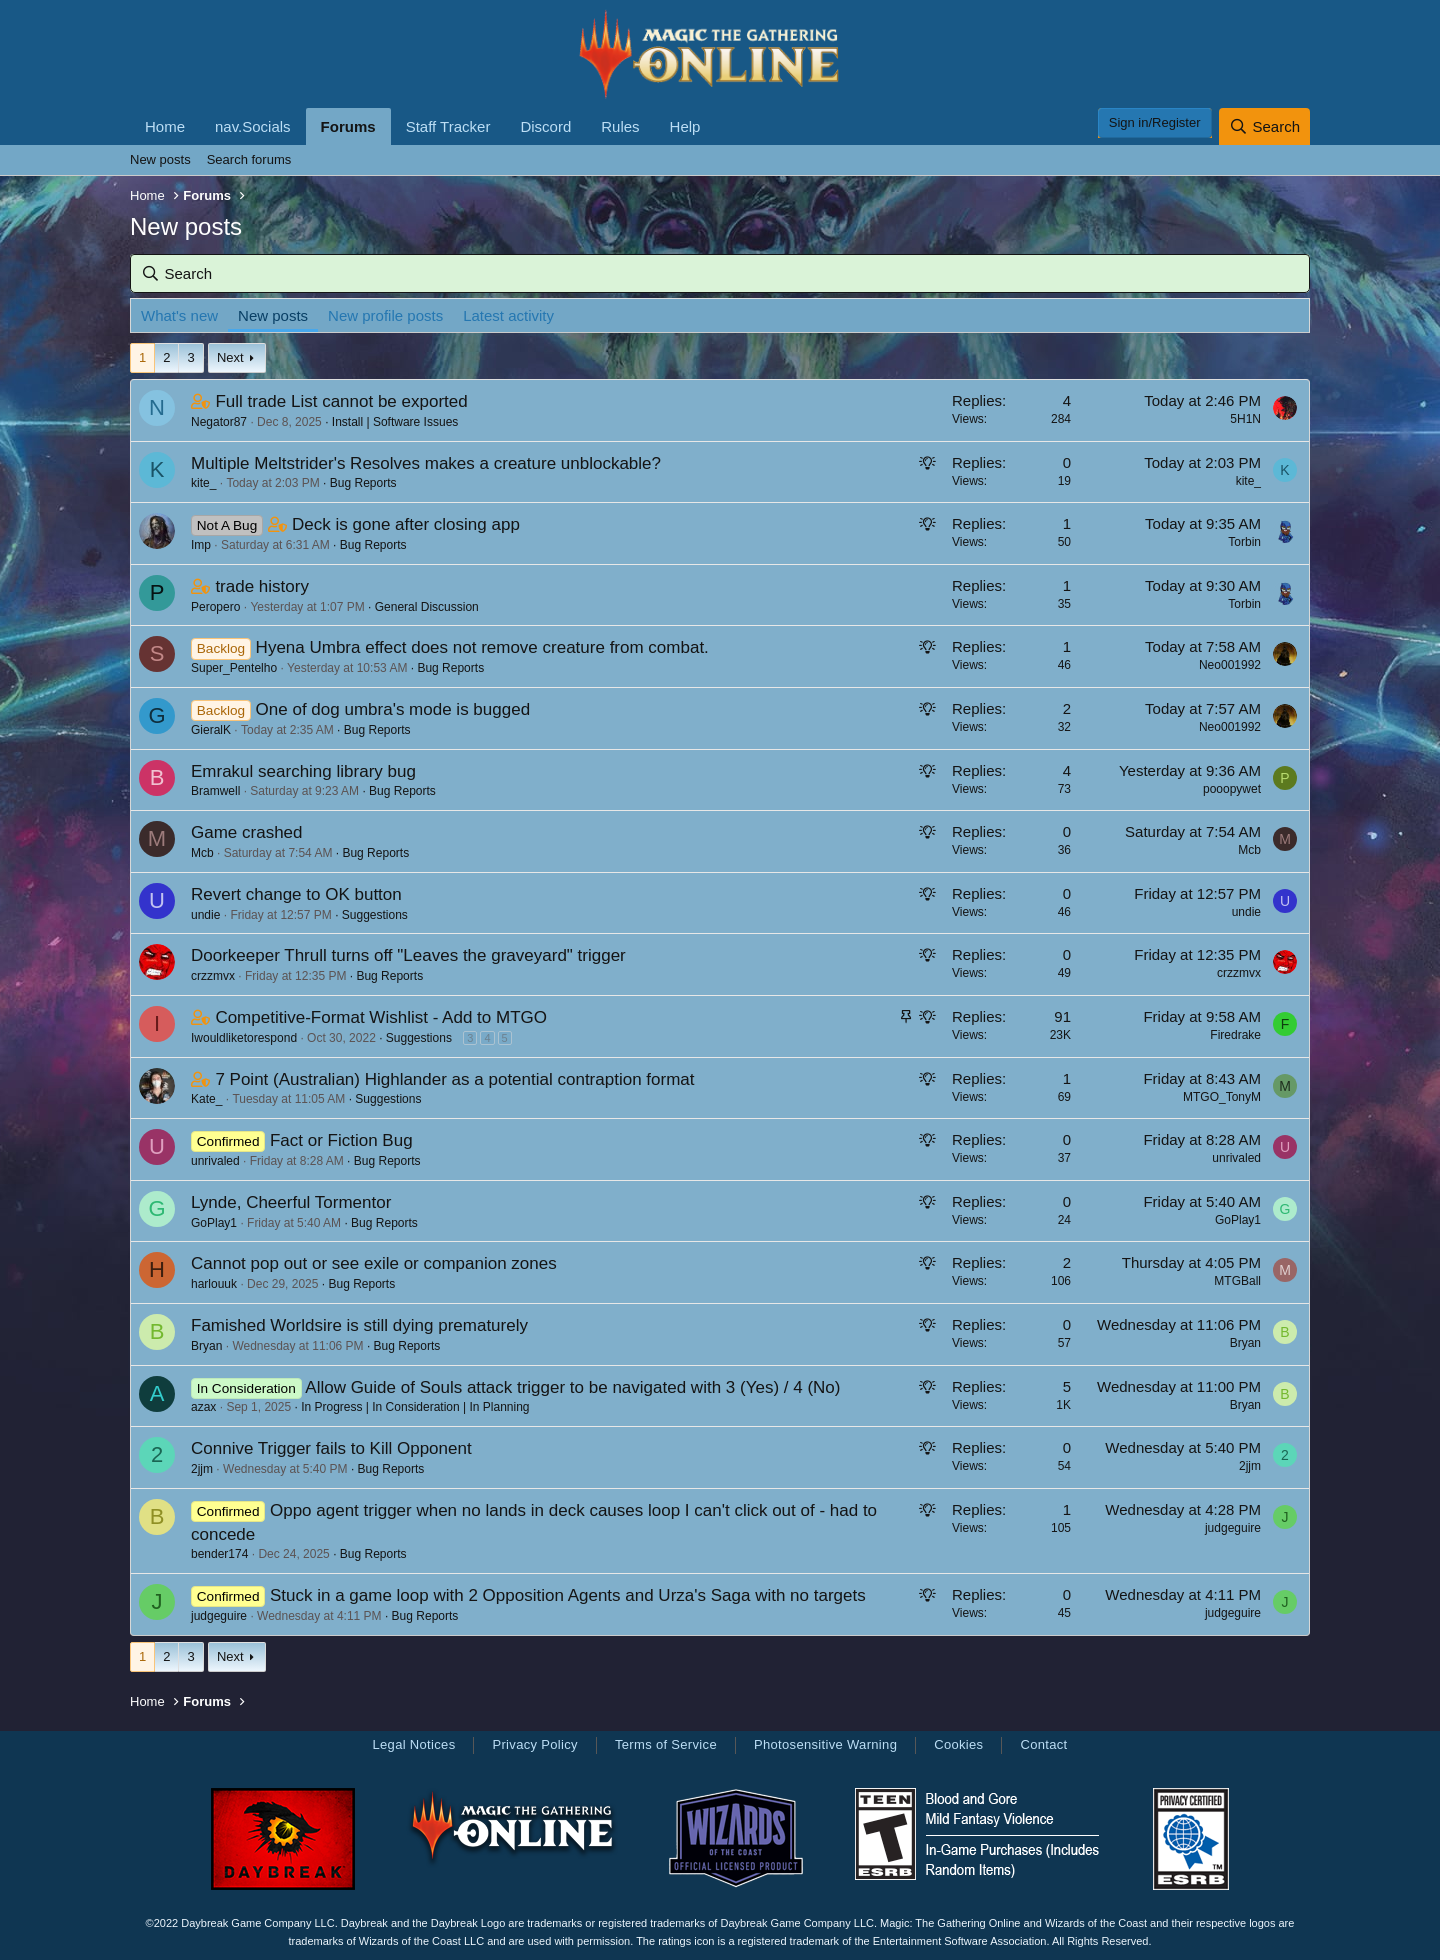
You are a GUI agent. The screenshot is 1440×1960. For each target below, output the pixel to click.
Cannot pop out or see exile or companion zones (374, 1263)
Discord (545, 126)
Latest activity (508, 315)
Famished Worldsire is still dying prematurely (359, 1325)
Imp (201, 545)
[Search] (1264, 126)
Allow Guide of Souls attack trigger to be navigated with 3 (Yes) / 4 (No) (572, 1387)
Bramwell (215, 791)
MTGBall (1237, 1281)
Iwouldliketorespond (244, 1038)
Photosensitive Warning (825, 1744)
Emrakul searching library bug (303, 771)
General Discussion (427, 607)
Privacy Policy (534, 1744)
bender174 (219, 1554)
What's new (179, 315)
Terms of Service (666, 1744)
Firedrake (1235, 1035)
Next (230, 357)
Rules (620, 126)
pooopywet (1232, 789)
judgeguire (1233, 1528)
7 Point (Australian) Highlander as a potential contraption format (454, 1079)
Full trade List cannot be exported (341, 401)
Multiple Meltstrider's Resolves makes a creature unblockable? (426, 463)
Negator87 (219, 422)
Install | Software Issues (395, 422)
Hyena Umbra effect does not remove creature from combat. (482, 647)
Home (165, 126)
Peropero (215, 607)
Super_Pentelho (234, 668)
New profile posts (385, 315)
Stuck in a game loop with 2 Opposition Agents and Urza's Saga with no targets (568, 1595)
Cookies (958, 1744)
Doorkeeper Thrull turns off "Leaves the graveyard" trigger (408, 955)
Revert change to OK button (296, 894)
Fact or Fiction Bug (341, 1140)
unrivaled (215, 1161)
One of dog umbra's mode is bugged (393, 709)
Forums (348, 126)
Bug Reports (363, 483)
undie (205, 915)
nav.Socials (253, 126)
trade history (262, 586)
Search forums (249, 159)
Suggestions (375, 915)
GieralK (211, 730)
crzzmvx (213, 976)
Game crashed (247, 832)
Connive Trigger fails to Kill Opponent (331, 1448)
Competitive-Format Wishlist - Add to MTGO (381, 1017)
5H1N (1245, 419)
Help (685, 126)
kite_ (203, 483)
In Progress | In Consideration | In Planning (415, 1407)
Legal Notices (413, 1744)
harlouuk (214, 1284)
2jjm (202, 1469)
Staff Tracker (448, 126)
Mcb (202, 853)
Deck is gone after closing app (406, 524)
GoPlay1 (214, 1223)
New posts (160, 159)
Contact (1043, 1744)
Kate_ (206, 1099)
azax (203, 1407)
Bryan (206, 1346)
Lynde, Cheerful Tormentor (291, 1202)
